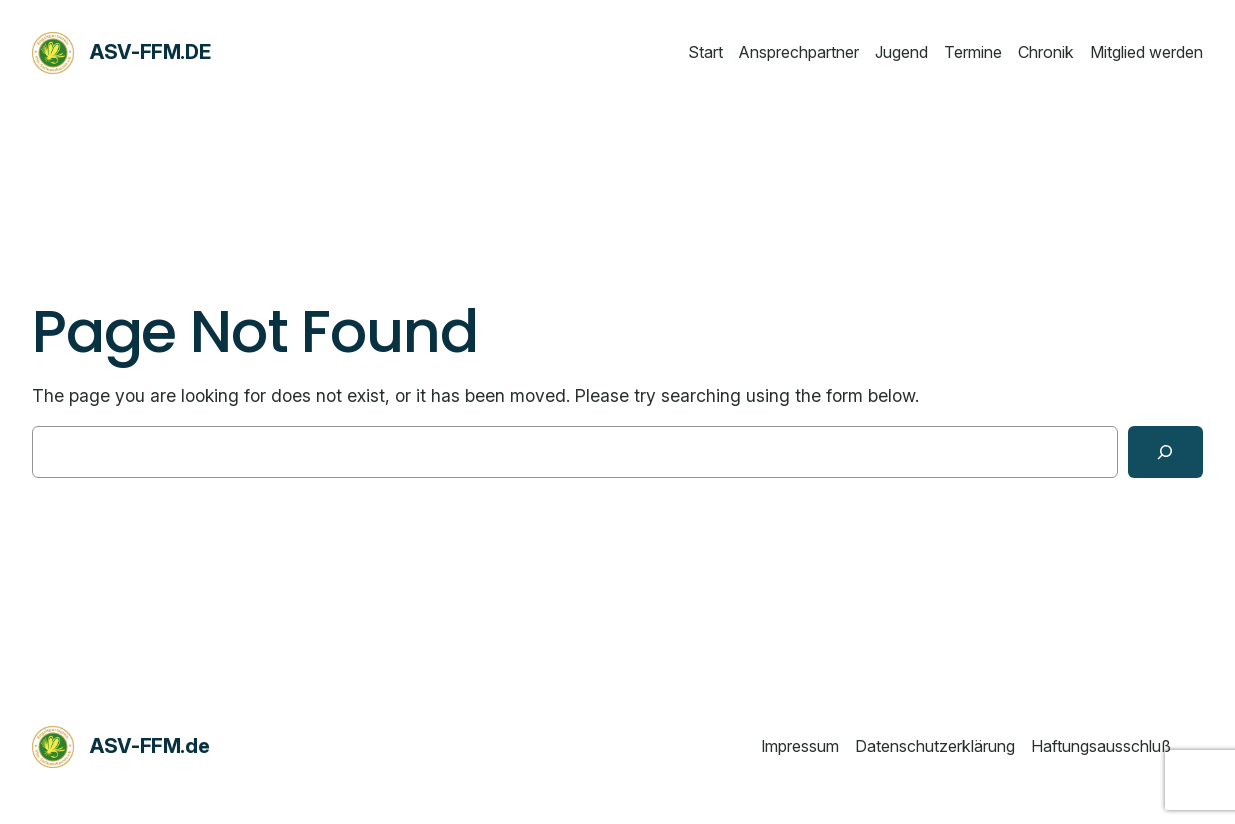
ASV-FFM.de (150, 52)
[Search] (1165, 452)
